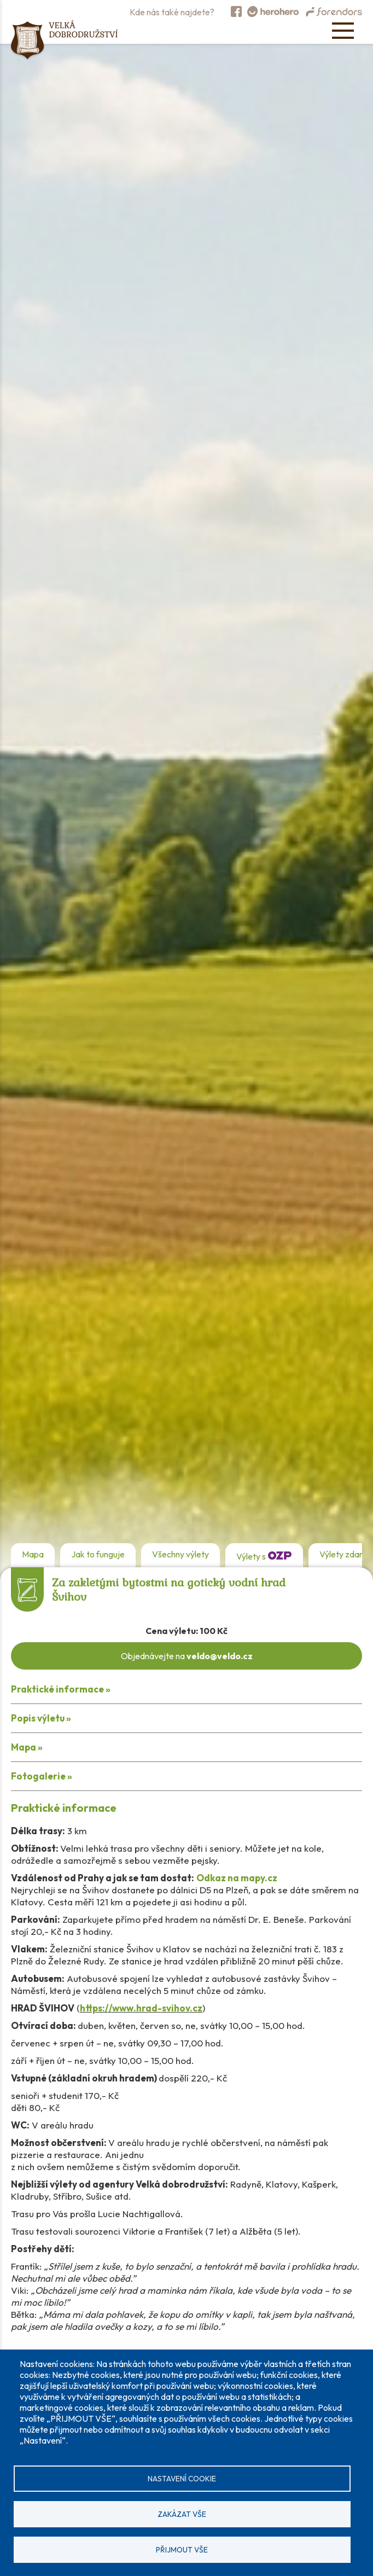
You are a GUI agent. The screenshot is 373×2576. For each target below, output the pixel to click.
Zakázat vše (182, 2514)
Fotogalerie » (41, 1776)
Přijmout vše (182, 2550)
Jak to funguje (98, 1554)
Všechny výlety (180, 1554)
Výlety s (264, 1555)
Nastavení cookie (182, 2479)
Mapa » (27, 1747)
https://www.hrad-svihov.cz (141, 2008)
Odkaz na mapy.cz (236, 1877)
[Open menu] (343, 31)
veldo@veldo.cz (219, 1655)
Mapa (33, 1554)
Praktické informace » (60, 1689)
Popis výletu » (41, 1718)
